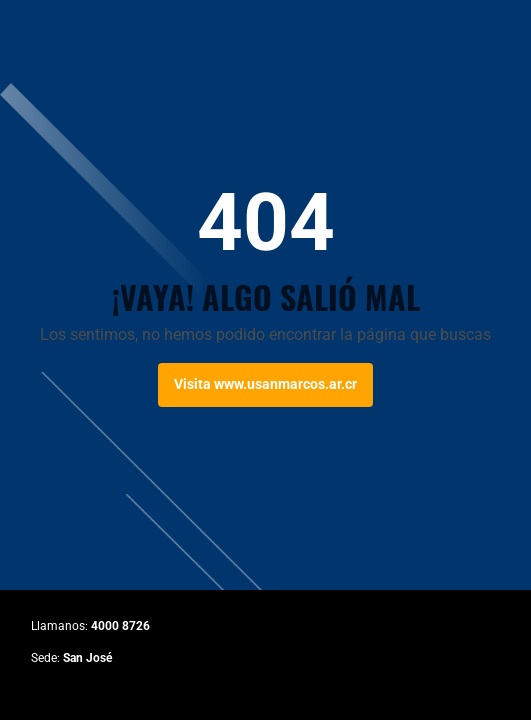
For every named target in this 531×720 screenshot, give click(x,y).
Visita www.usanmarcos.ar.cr (265, 384)
